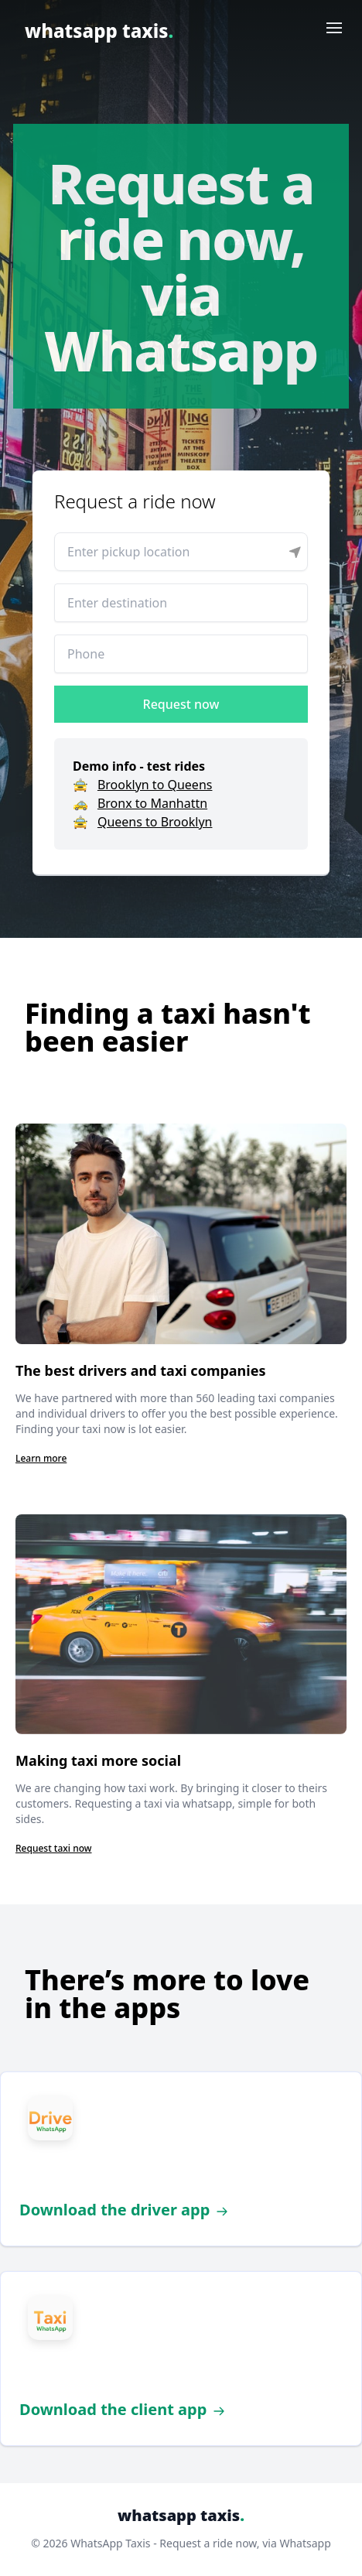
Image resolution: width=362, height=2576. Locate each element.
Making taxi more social (98, 1760)
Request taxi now (53, 1848)
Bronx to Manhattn (152, 803)
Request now (181, 704)
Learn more (41, 1458)
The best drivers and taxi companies (140, 1370)
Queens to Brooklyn (155, 821)
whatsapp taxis (99, 30)
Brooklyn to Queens (155, 784)
